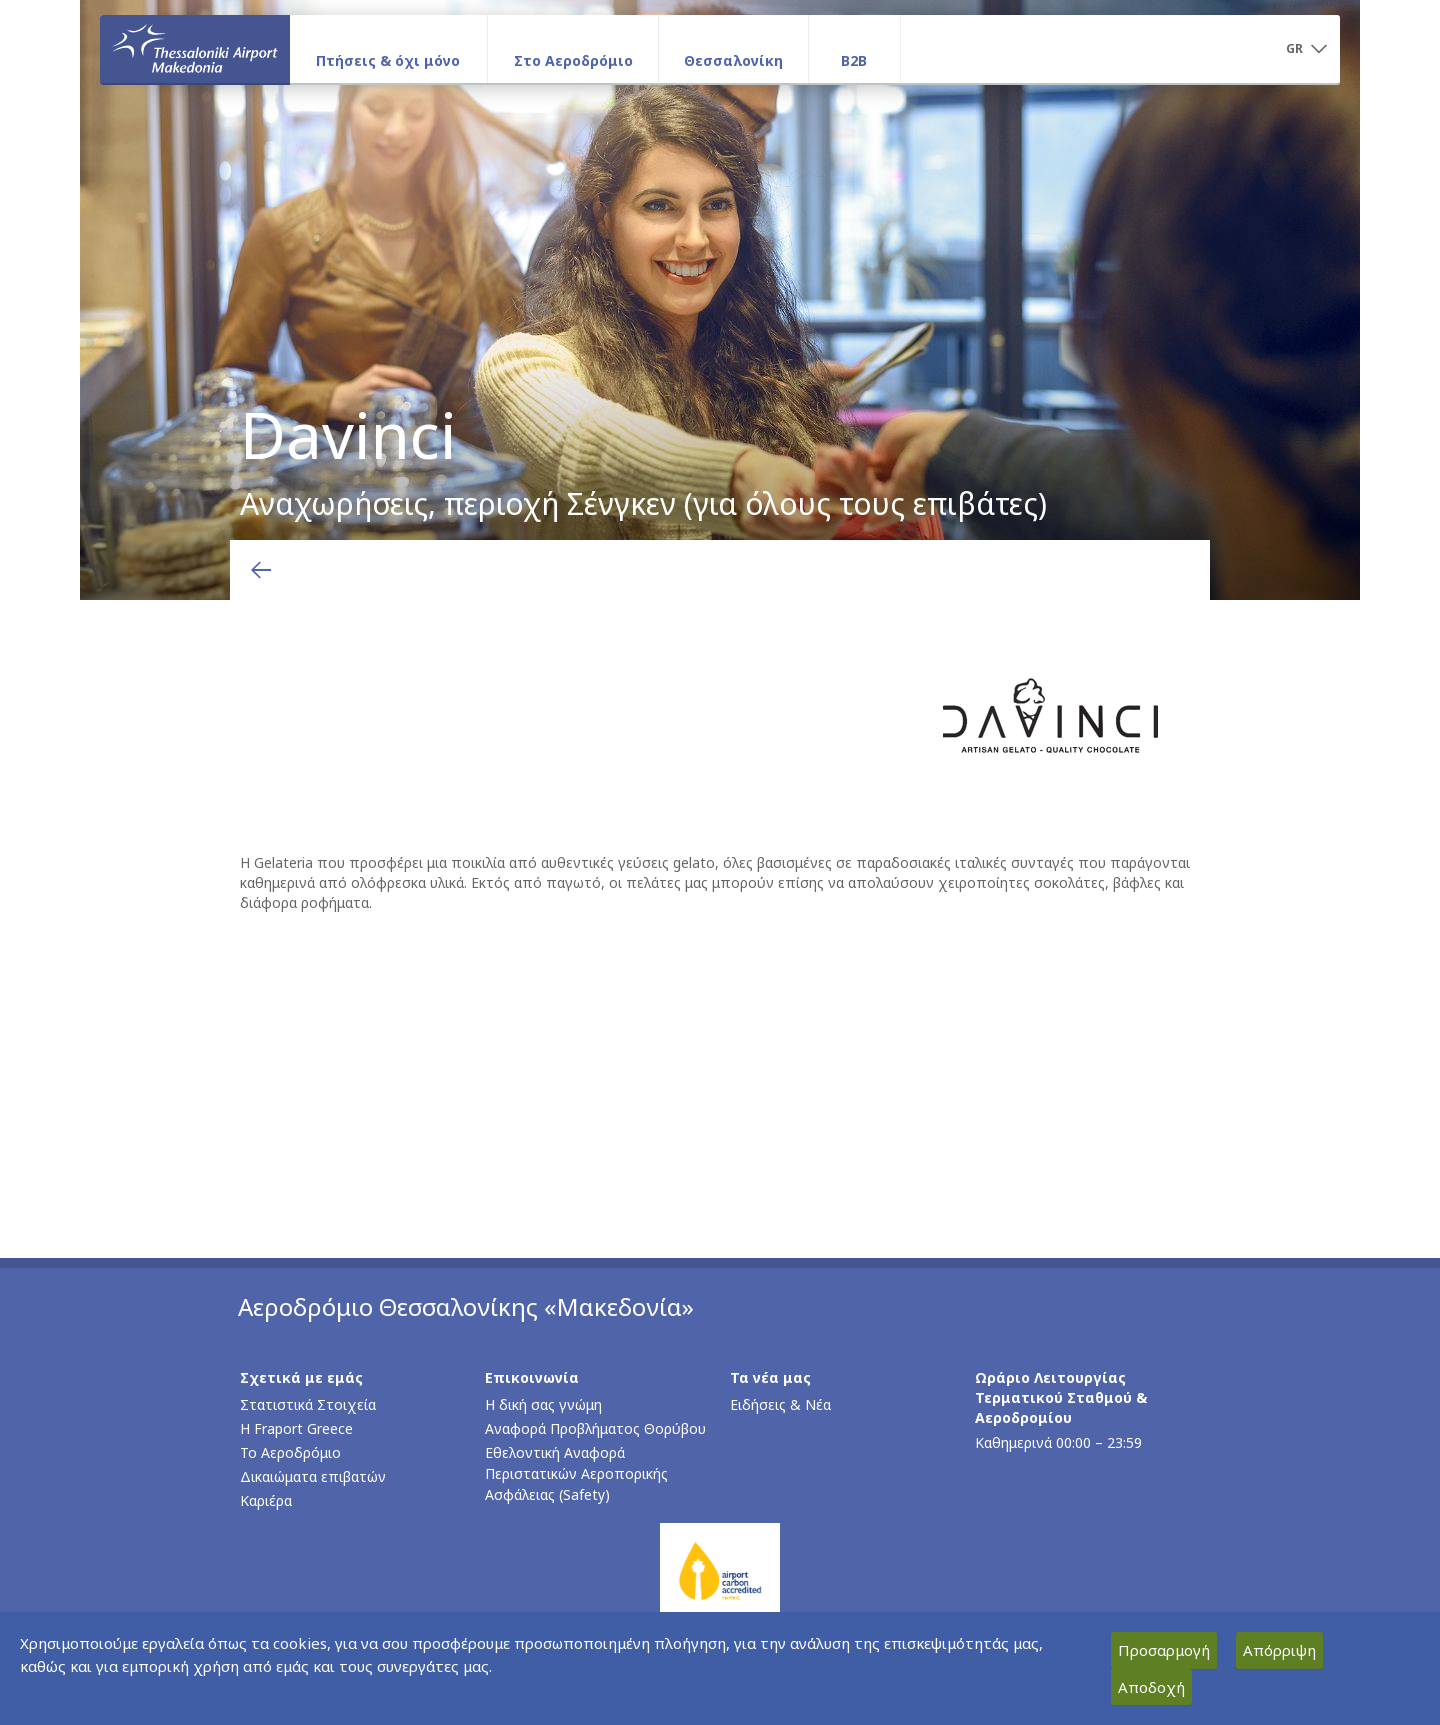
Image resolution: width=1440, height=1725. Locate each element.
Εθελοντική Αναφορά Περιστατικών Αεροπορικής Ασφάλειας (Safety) (576, 1473)
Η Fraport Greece (296, 1428)
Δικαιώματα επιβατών (313, 1476)
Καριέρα (266, 1500)
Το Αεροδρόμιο (290, 1452)
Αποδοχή (1151, 1687)
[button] (1306, 50)
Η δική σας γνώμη (543, 1404)
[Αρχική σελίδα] (195, 49)
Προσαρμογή (1164, 1650)
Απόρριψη (1279, 1650)
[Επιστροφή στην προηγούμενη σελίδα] (261, 570)
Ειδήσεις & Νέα (780, 1404)
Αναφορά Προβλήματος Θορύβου (595, 1428)
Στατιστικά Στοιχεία (308, 1404)
